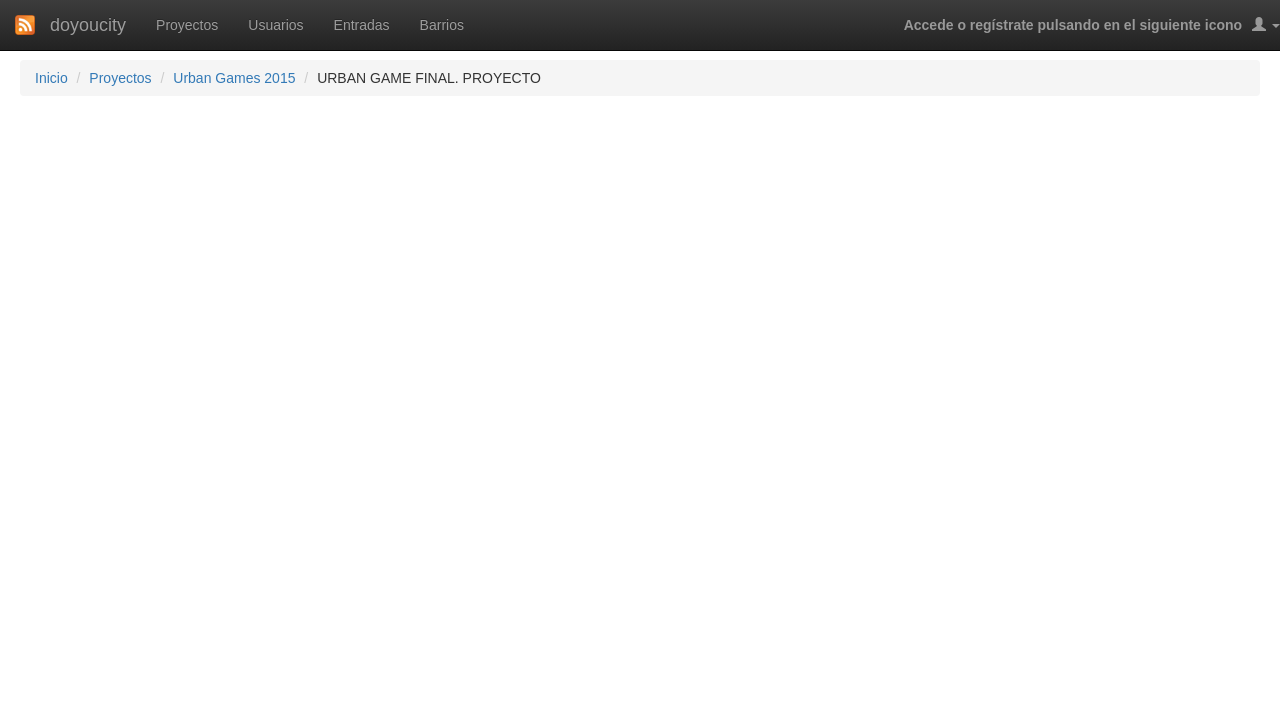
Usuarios (275, 25)
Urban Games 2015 (234, 78)
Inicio (51, 78)
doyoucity (88, 25)
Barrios (442, 25)
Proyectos (187, 25)
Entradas (362, 25)
